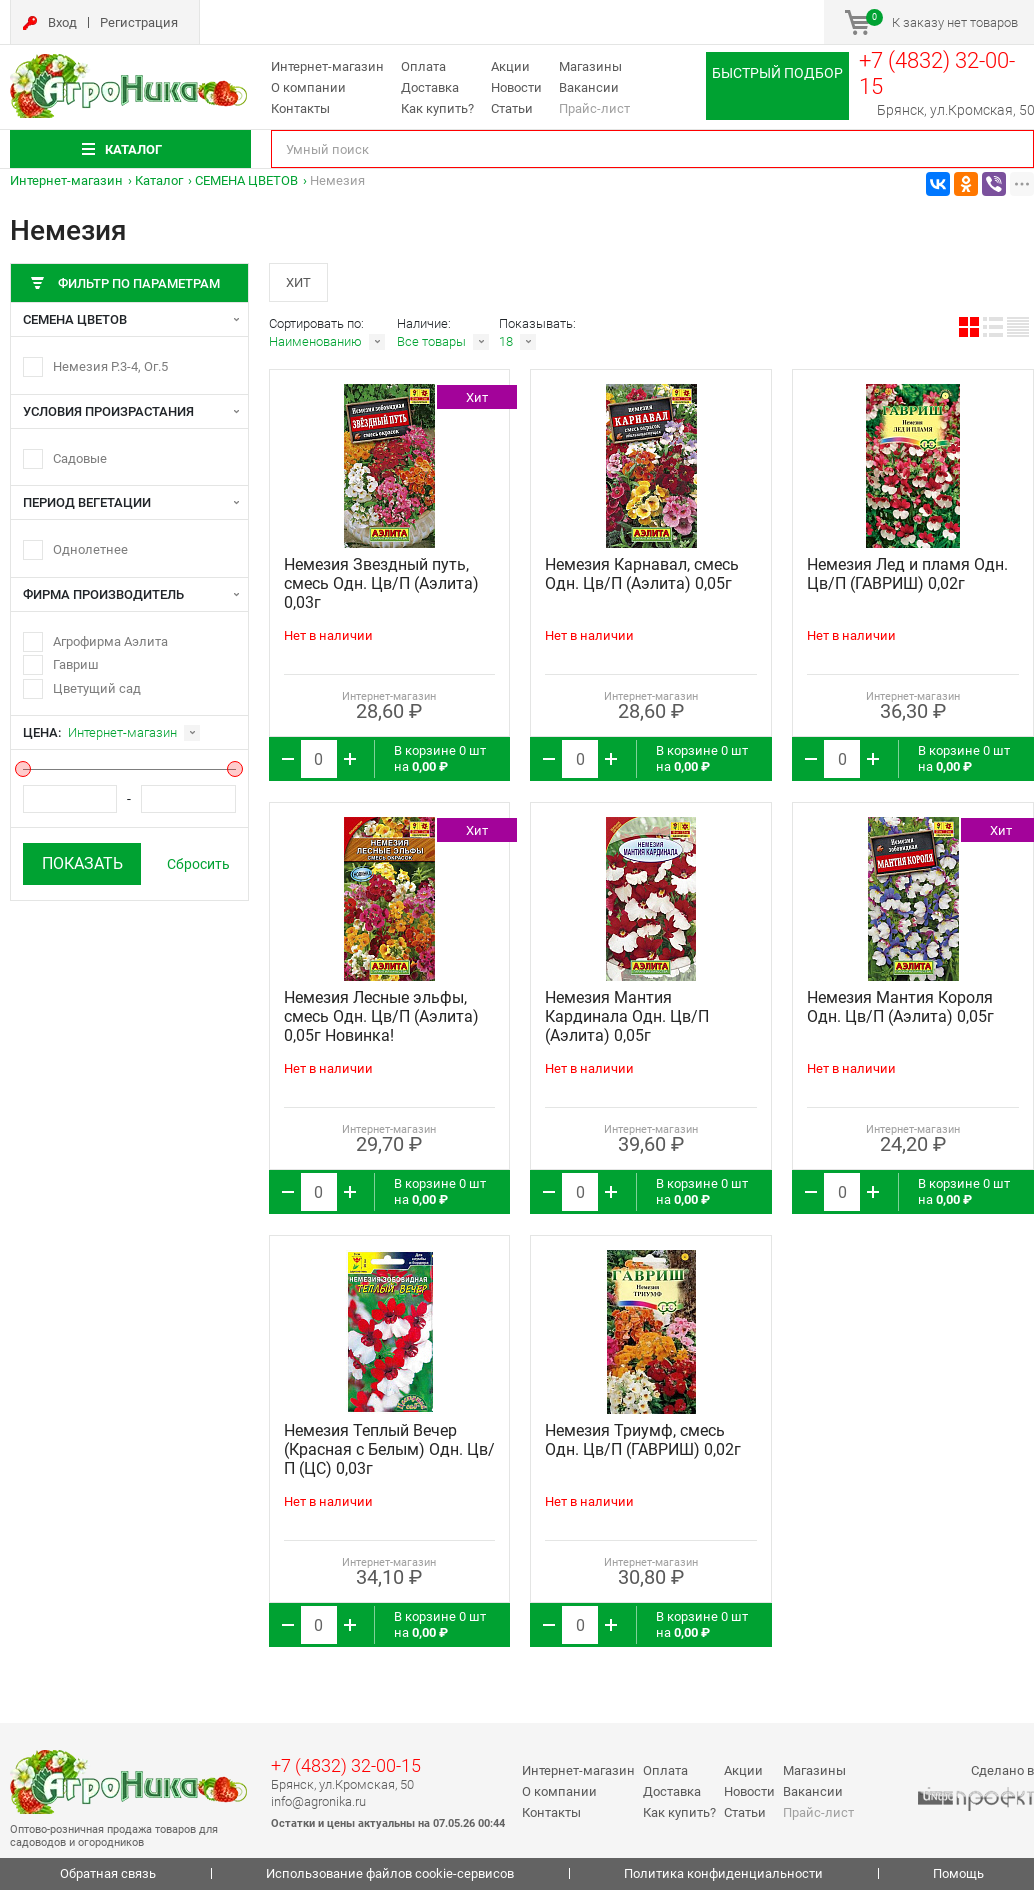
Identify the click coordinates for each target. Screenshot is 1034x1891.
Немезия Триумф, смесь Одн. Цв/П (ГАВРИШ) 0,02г (643, 1442)
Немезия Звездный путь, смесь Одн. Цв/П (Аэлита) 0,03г (381, 585)
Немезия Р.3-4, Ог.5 (110, 366)
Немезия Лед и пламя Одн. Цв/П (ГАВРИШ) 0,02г (907, 576)
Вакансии (589, 87)
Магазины (590, 66)
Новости (516, 87)
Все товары (431, 343)
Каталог (159, 180)
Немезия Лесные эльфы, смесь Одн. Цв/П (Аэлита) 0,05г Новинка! (381, 1018)
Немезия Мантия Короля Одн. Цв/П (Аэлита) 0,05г (900, 1009)
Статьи (512, 108)
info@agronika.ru (318, 1802)
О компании (308, 87)
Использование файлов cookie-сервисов (390, 1875)
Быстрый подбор (777, 73)
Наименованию (315, 343)
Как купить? (437, 108)
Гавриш (76, 664)
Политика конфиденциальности (723, 1875)
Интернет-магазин (327, 66)
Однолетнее (90, 549)
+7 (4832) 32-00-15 (346, 1767)
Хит (299, 282)
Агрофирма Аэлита (110, 641)
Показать (82, 863)
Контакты (300, 108)
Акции (510, 66)
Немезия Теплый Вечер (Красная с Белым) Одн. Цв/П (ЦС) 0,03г (389, 1451)
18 (506, 343)
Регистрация (139, 22)
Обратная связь (108, 1875)
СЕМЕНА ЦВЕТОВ (246, 180)
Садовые (80, 458)
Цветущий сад (97, 688)
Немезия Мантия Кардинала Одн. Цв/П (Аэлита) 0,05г (627, 1018)
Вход (62, 22)
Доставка (430, 87)
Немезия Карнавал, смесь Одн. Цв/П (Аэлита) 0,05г (642, 576)
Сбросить (198, 864)
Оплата (423, 66)
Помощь (958, 1875)
